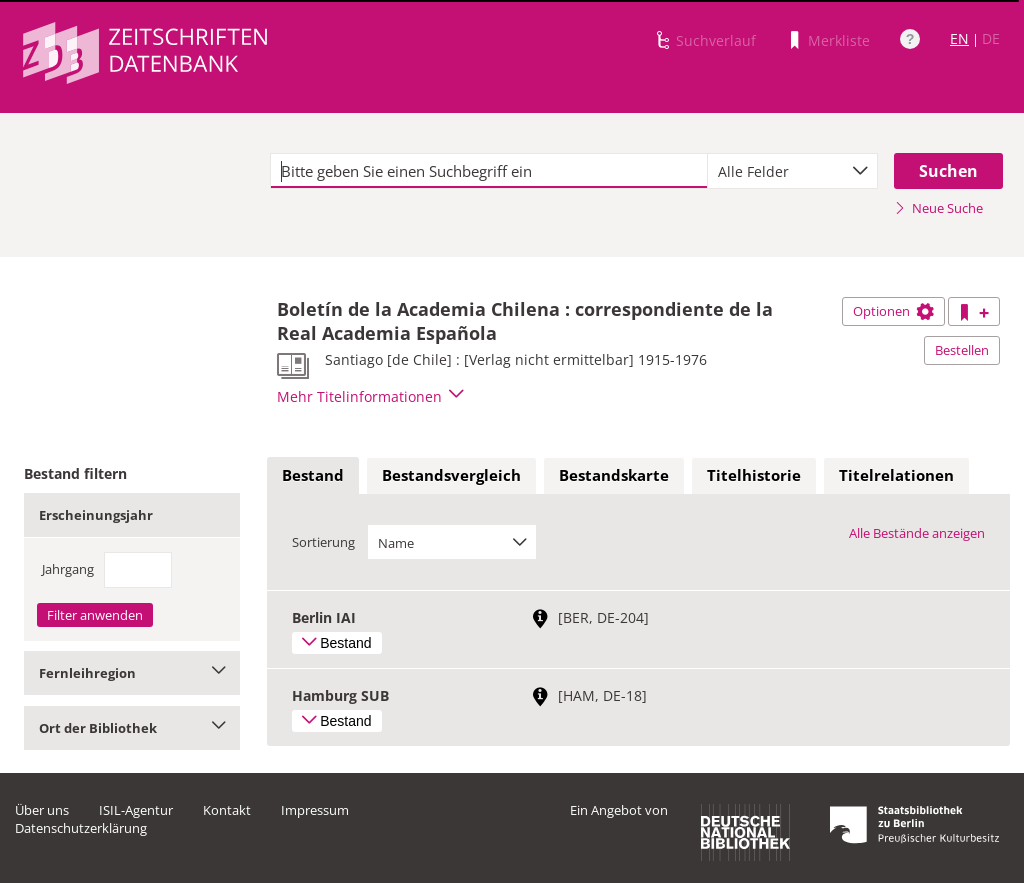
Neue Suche (938, 208)
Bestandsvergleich (451, 475)
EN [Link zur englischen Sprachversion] (959, 38)
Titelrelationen (896, 475)
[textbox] (489, 171)
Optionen (893, 311)
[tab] (313, 476)
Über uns (42, 810)
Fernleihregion (132, 673)
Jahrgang (68, 569)
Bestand (313, 475)
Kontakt (227, 810)
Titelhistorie (754, 475)
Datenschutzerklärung (81, 828)
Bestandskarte (614, 475)
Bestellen (962, 350)
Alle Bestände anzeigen (917, 533)
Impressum (315, 810)
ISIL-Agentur (136, 810)
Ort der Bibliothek (132, 728)
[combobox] (792, 171)
